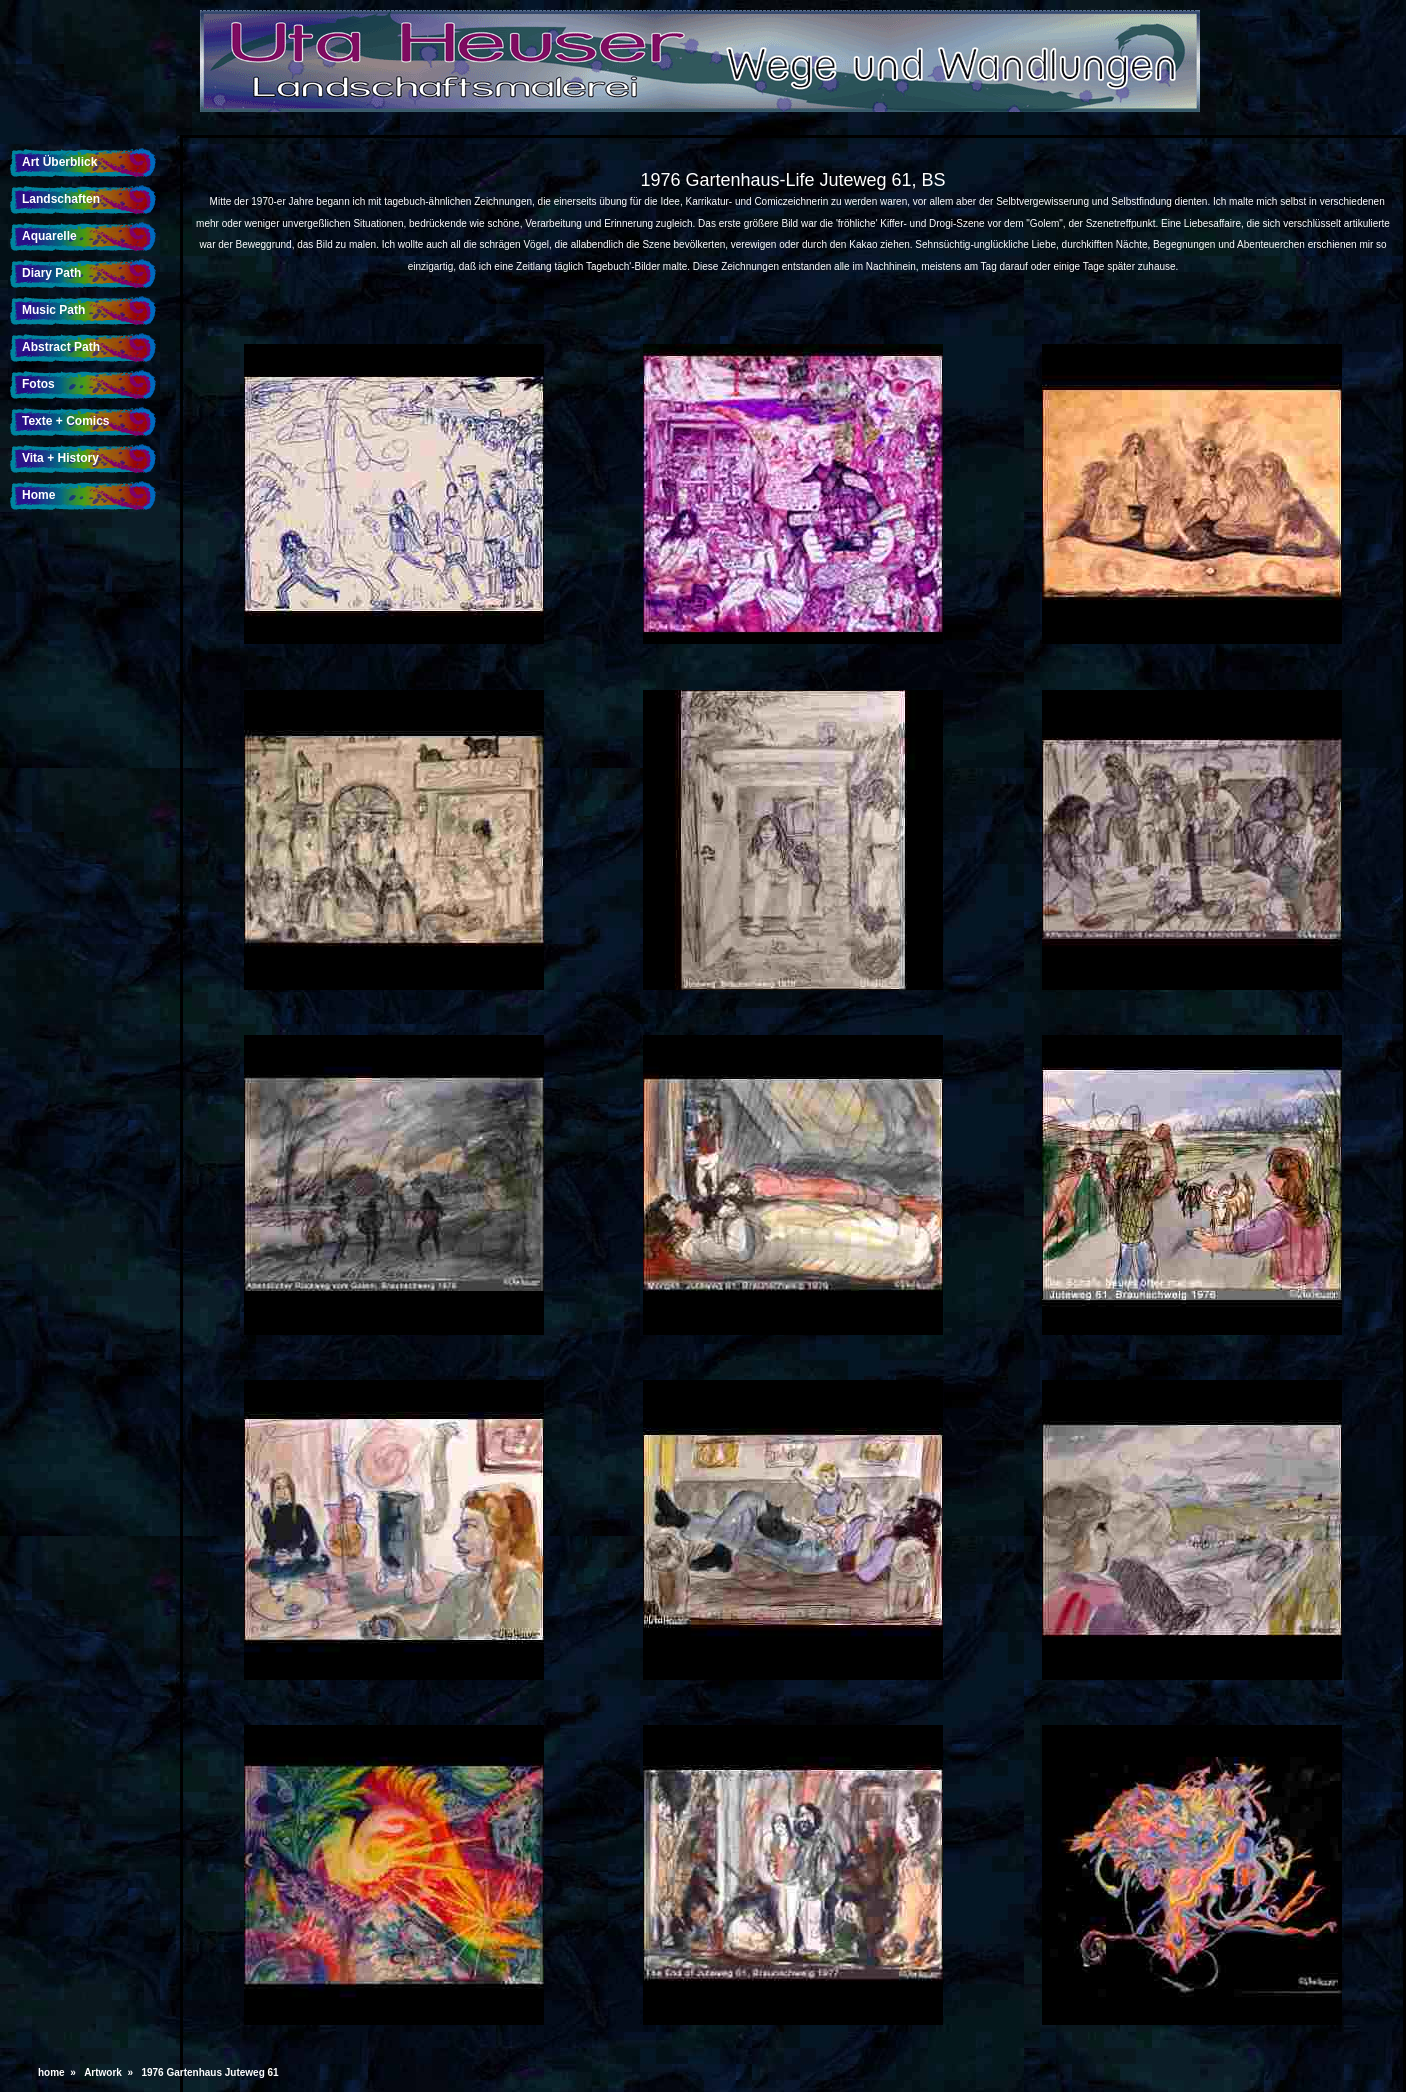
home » (59, 2072)
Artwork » (111, 2072)
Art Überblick (59, 162)
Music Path (53, 310)
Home (38, 495)
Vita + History (60, 458)
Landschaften (61, 199)
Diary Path (51, 273)
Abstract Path (61, 347)
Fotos (38, 384)
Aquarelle (49, 236)
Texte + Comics (65, 421)
